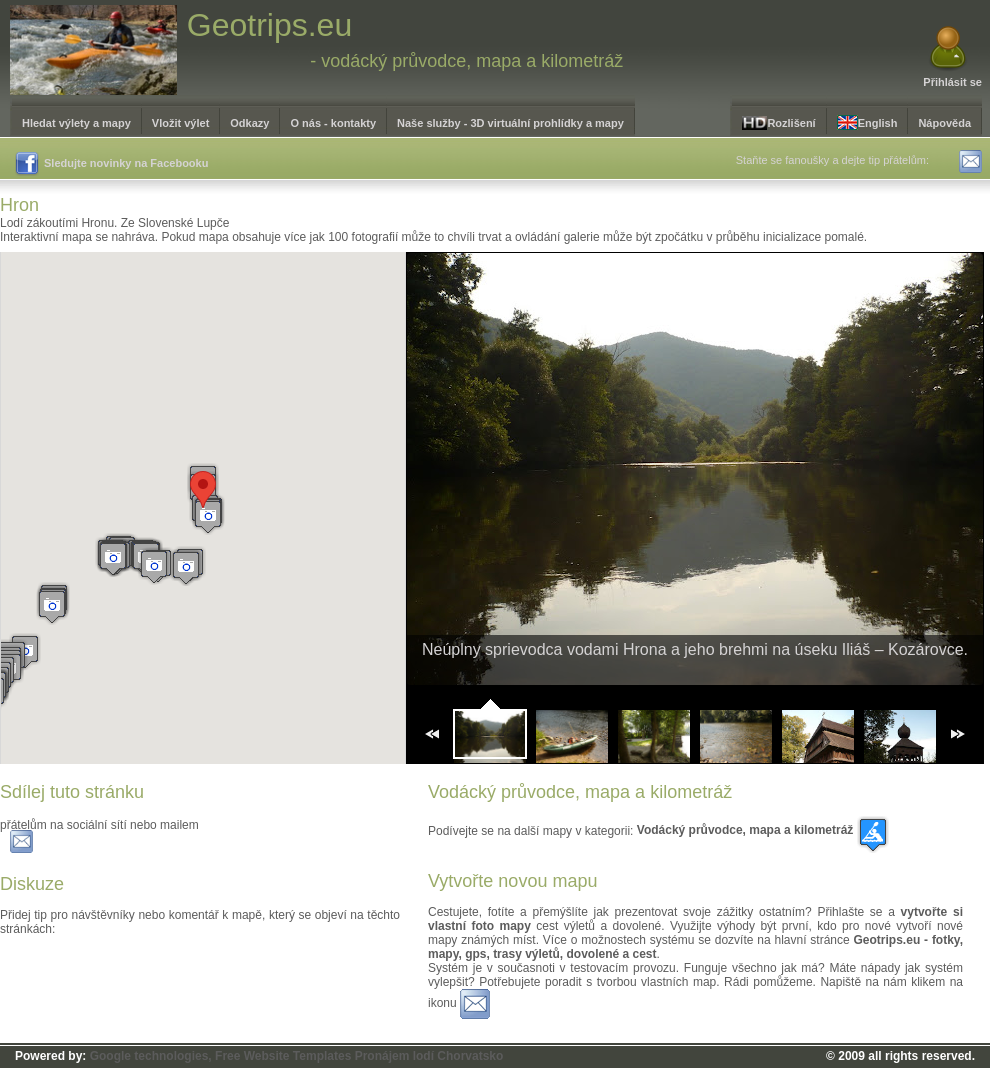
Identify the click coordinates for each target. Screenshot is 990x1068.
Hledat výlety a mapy (76, 123)
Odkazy (249, 123)
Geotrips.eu (269, 25)
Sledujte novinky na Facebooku (111, 164)
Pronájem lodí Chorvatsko (429, 1056)
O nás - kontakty (333, 123)
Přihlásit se (952, 82)
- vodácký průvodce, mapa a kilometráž (466, 61)
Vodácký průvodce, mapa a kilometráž (763, 830)
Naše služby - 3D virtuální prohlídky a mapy (510, 123)
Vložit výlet (180, 123)
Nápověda (944, 123)
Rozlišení (778, 123)
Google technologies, (151, 1056)
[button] (208, 516)
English (867, 122)
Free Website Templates (283, 1056)
